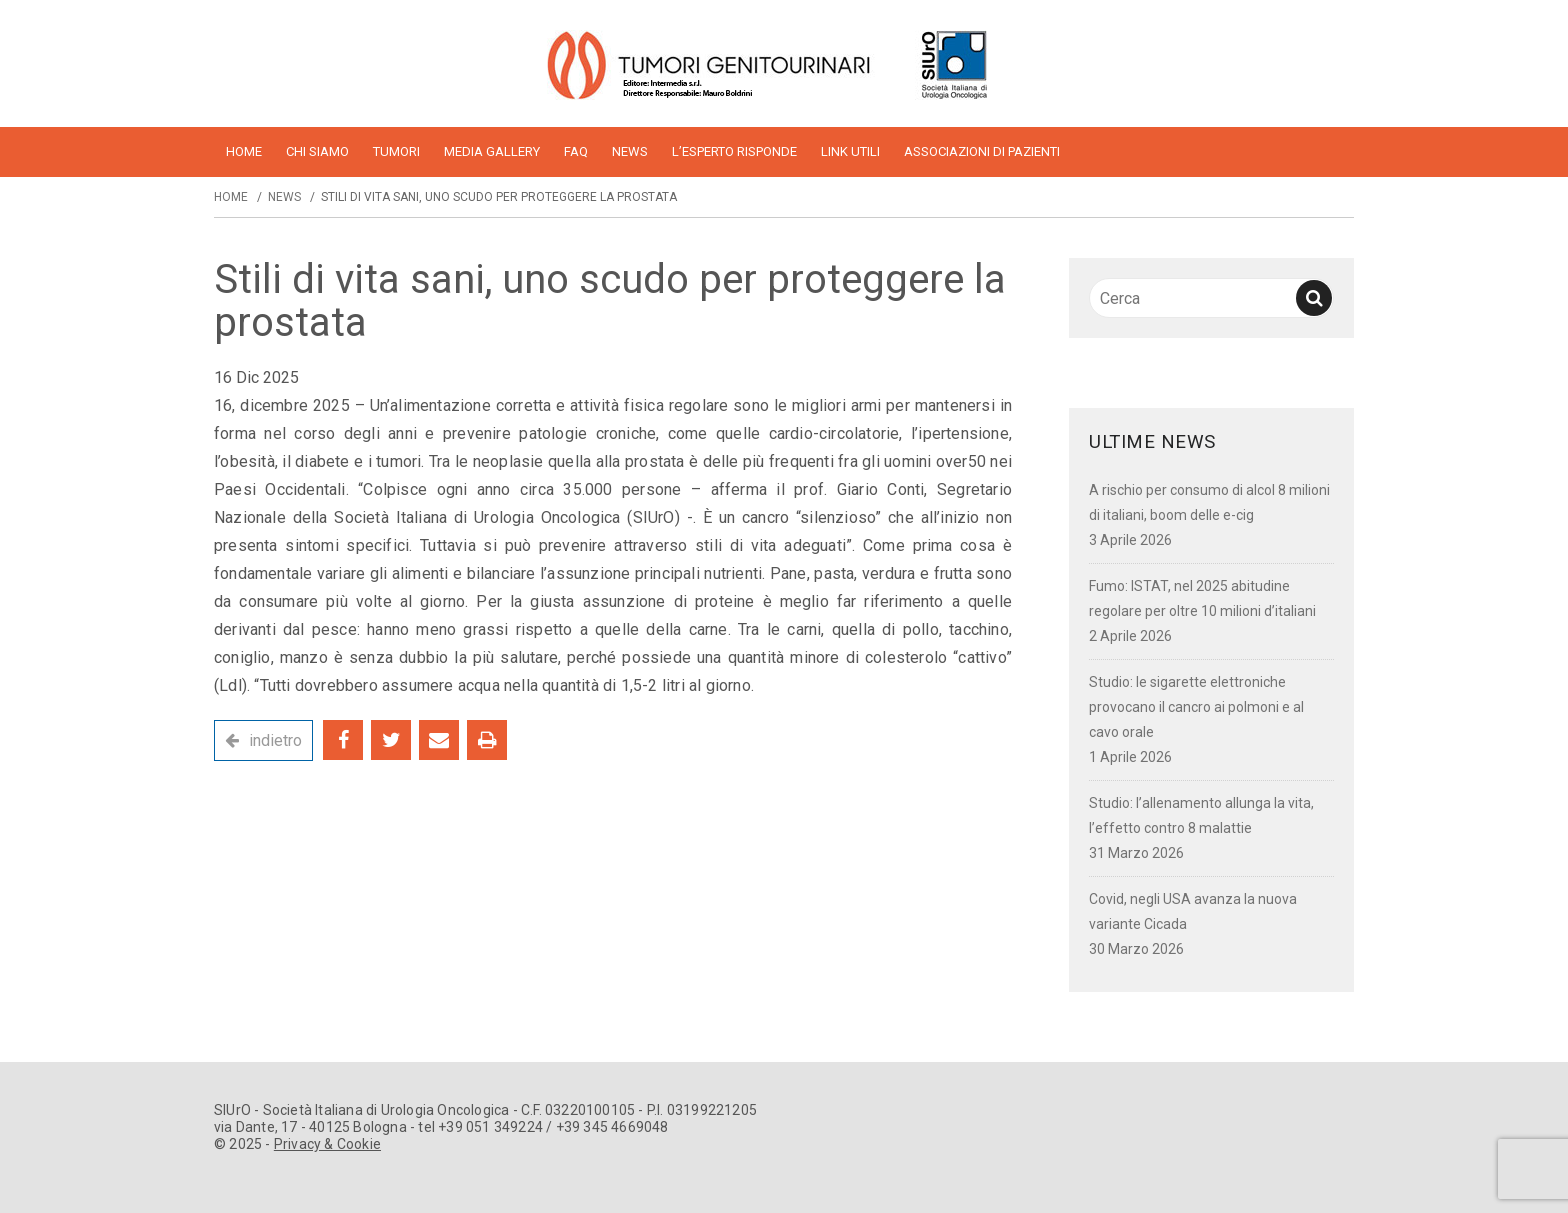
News (630, 151)
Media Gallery (492, 151)
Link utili (850, 151)
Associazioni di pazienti (982, 151)
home (244, 151)
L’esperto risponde (734, 151)
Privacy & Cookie (327, 1144)
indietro (275, 740)
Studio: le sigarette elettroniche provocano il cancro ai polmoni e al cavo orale (1196, 707)
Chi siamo (317, 151)
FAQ (576, 151)
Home (231, 197)
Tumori (396, 151)
